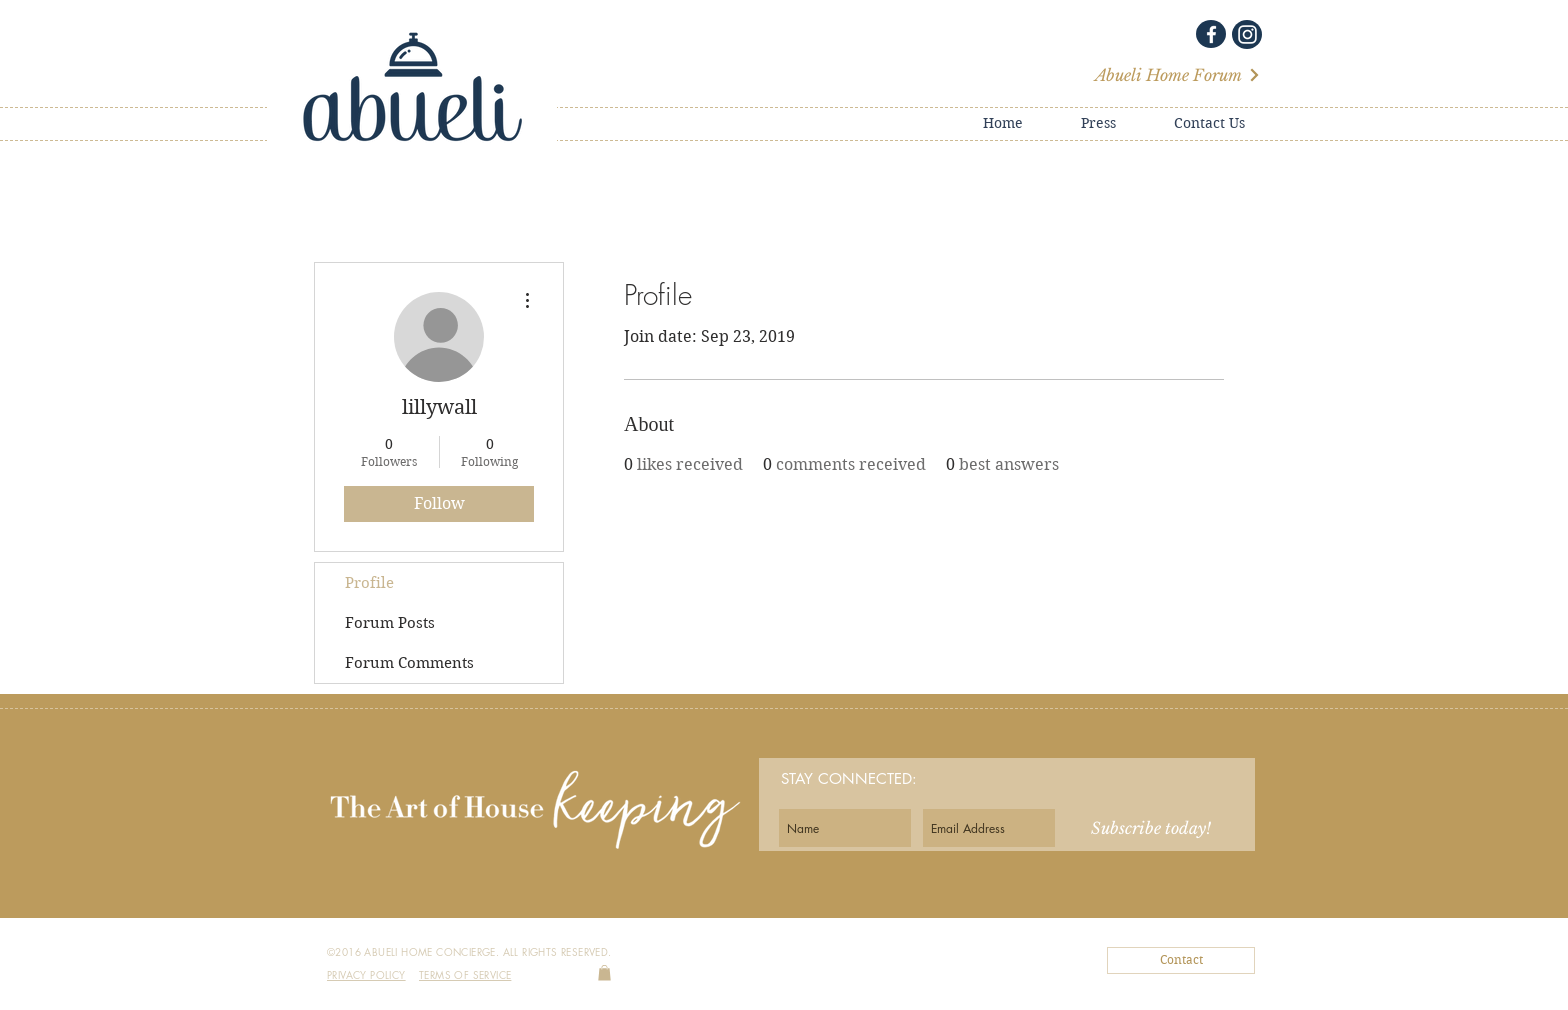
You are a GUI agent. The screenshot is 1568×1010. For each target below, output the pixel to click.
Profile (369, 583)
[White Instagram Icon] (1247, 34)
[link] (604, 973)
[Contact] (1181, 960)
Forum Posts (390, 623)
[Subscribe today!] (1151, 828)
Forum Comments (409, 663)
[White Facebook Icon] (1211, 34)
